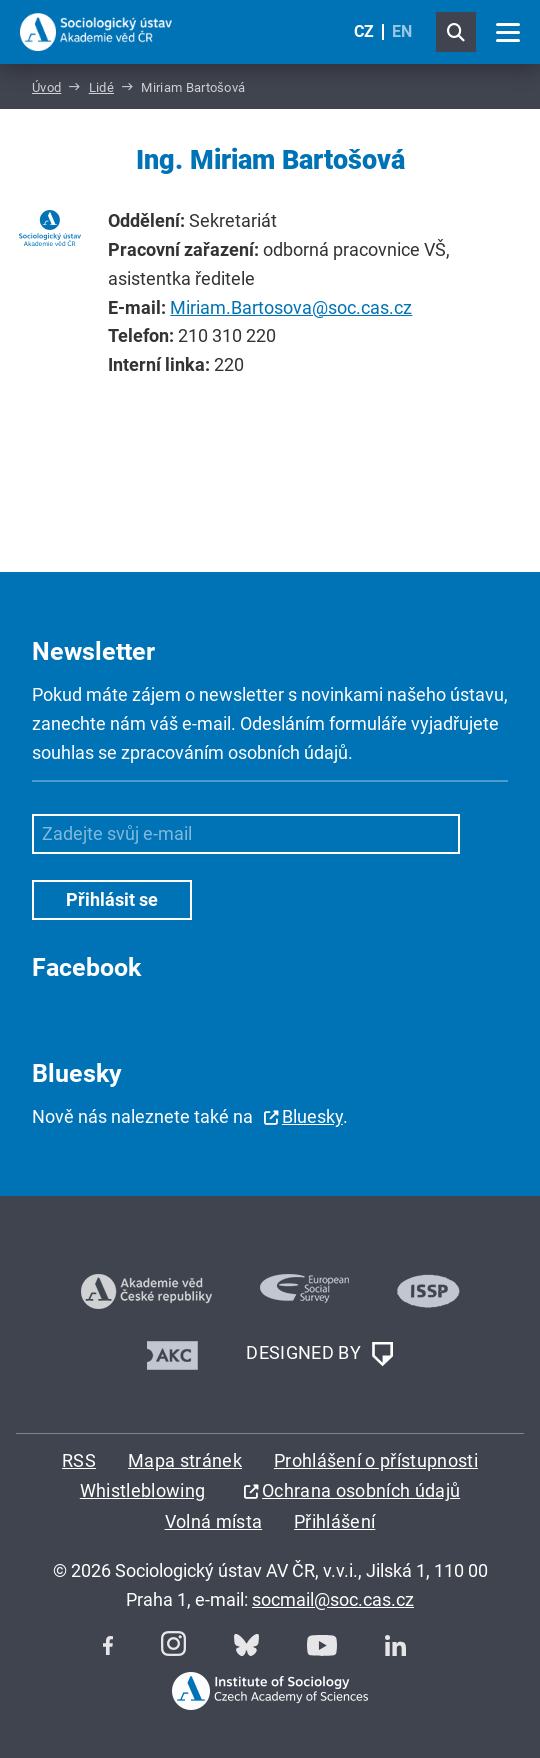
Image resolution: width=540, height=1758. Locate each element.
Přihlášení (334, 1521)
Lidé (101, 87)
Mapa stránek (185, 1460)
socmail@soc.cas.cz (333, 1599)
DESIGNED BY (319, 1354)
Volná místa (214, 1521)
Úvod (46, 87)
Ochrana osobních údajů (361, 1490)
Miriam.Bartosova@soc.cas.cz (291, 307)
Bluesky (312, 1116)
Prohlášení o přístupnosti (376, 1460)
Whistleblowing (142, 1490)
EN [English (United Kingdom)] (402, 31)
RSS (79, 1460)
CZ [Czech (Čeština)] (364, 31)
